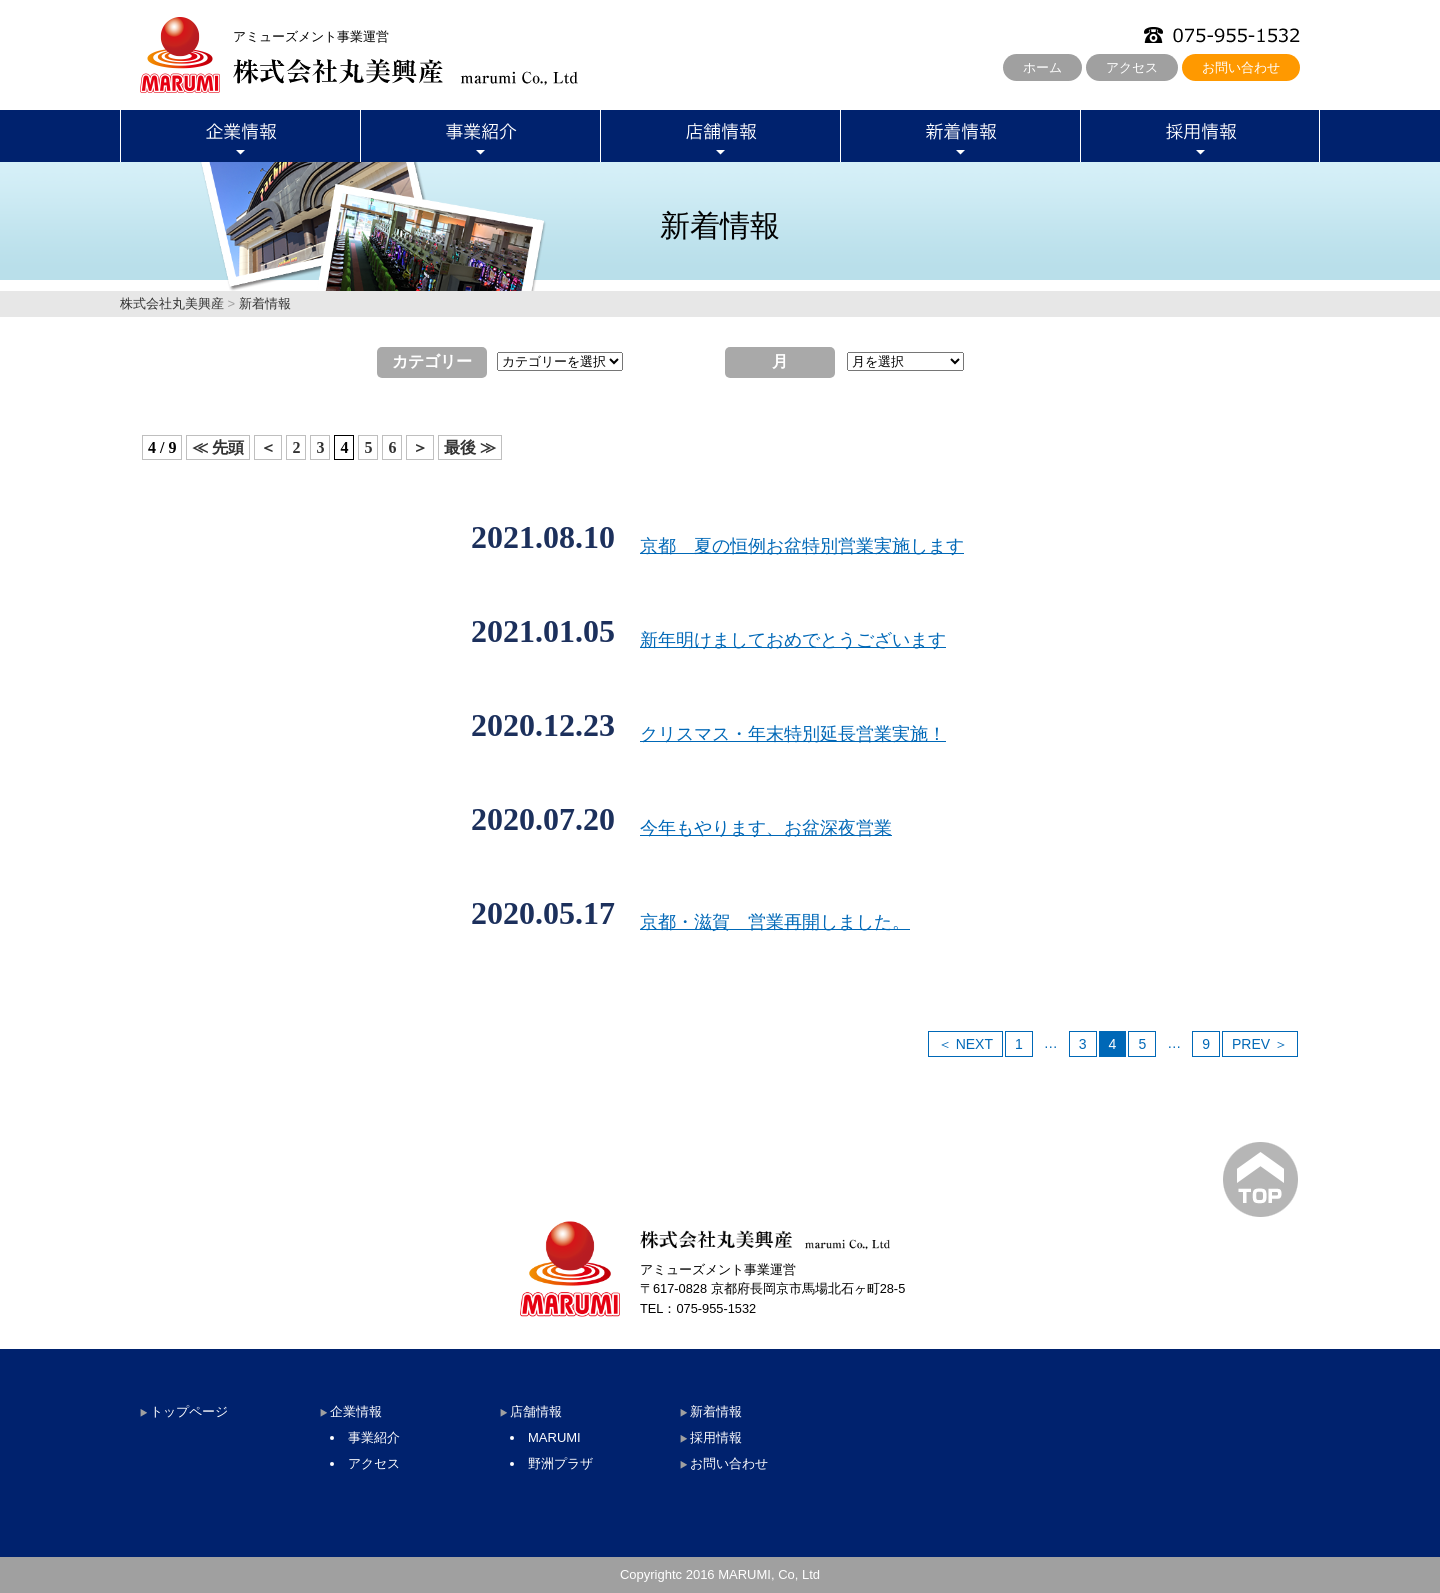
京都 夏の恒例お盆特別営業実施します (802, 546)
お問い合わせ (1241, 67)
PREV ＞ (1260, 1044)
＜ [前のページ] (268, 447)
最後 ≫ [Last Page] (470, 447)
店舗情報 (536, 1411)
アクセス (1132, 67)
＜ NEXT (965, 1044)
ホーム (1042, 67)
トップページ (189, 1411)
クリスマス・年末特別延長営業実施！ (793, 734)
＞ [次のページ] (420, 447)
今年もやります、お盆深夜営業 (766, 828)
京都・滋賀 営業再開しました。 (775, 922)
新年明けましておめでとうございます (793, 640)
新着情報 (716, 1411)
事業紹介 (374, 1437)
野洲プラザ (560, 1463)
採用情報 (716, 1437)
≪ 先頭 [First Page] (218, 447)
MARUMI (554, 1437)
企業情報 (356, 1411)
